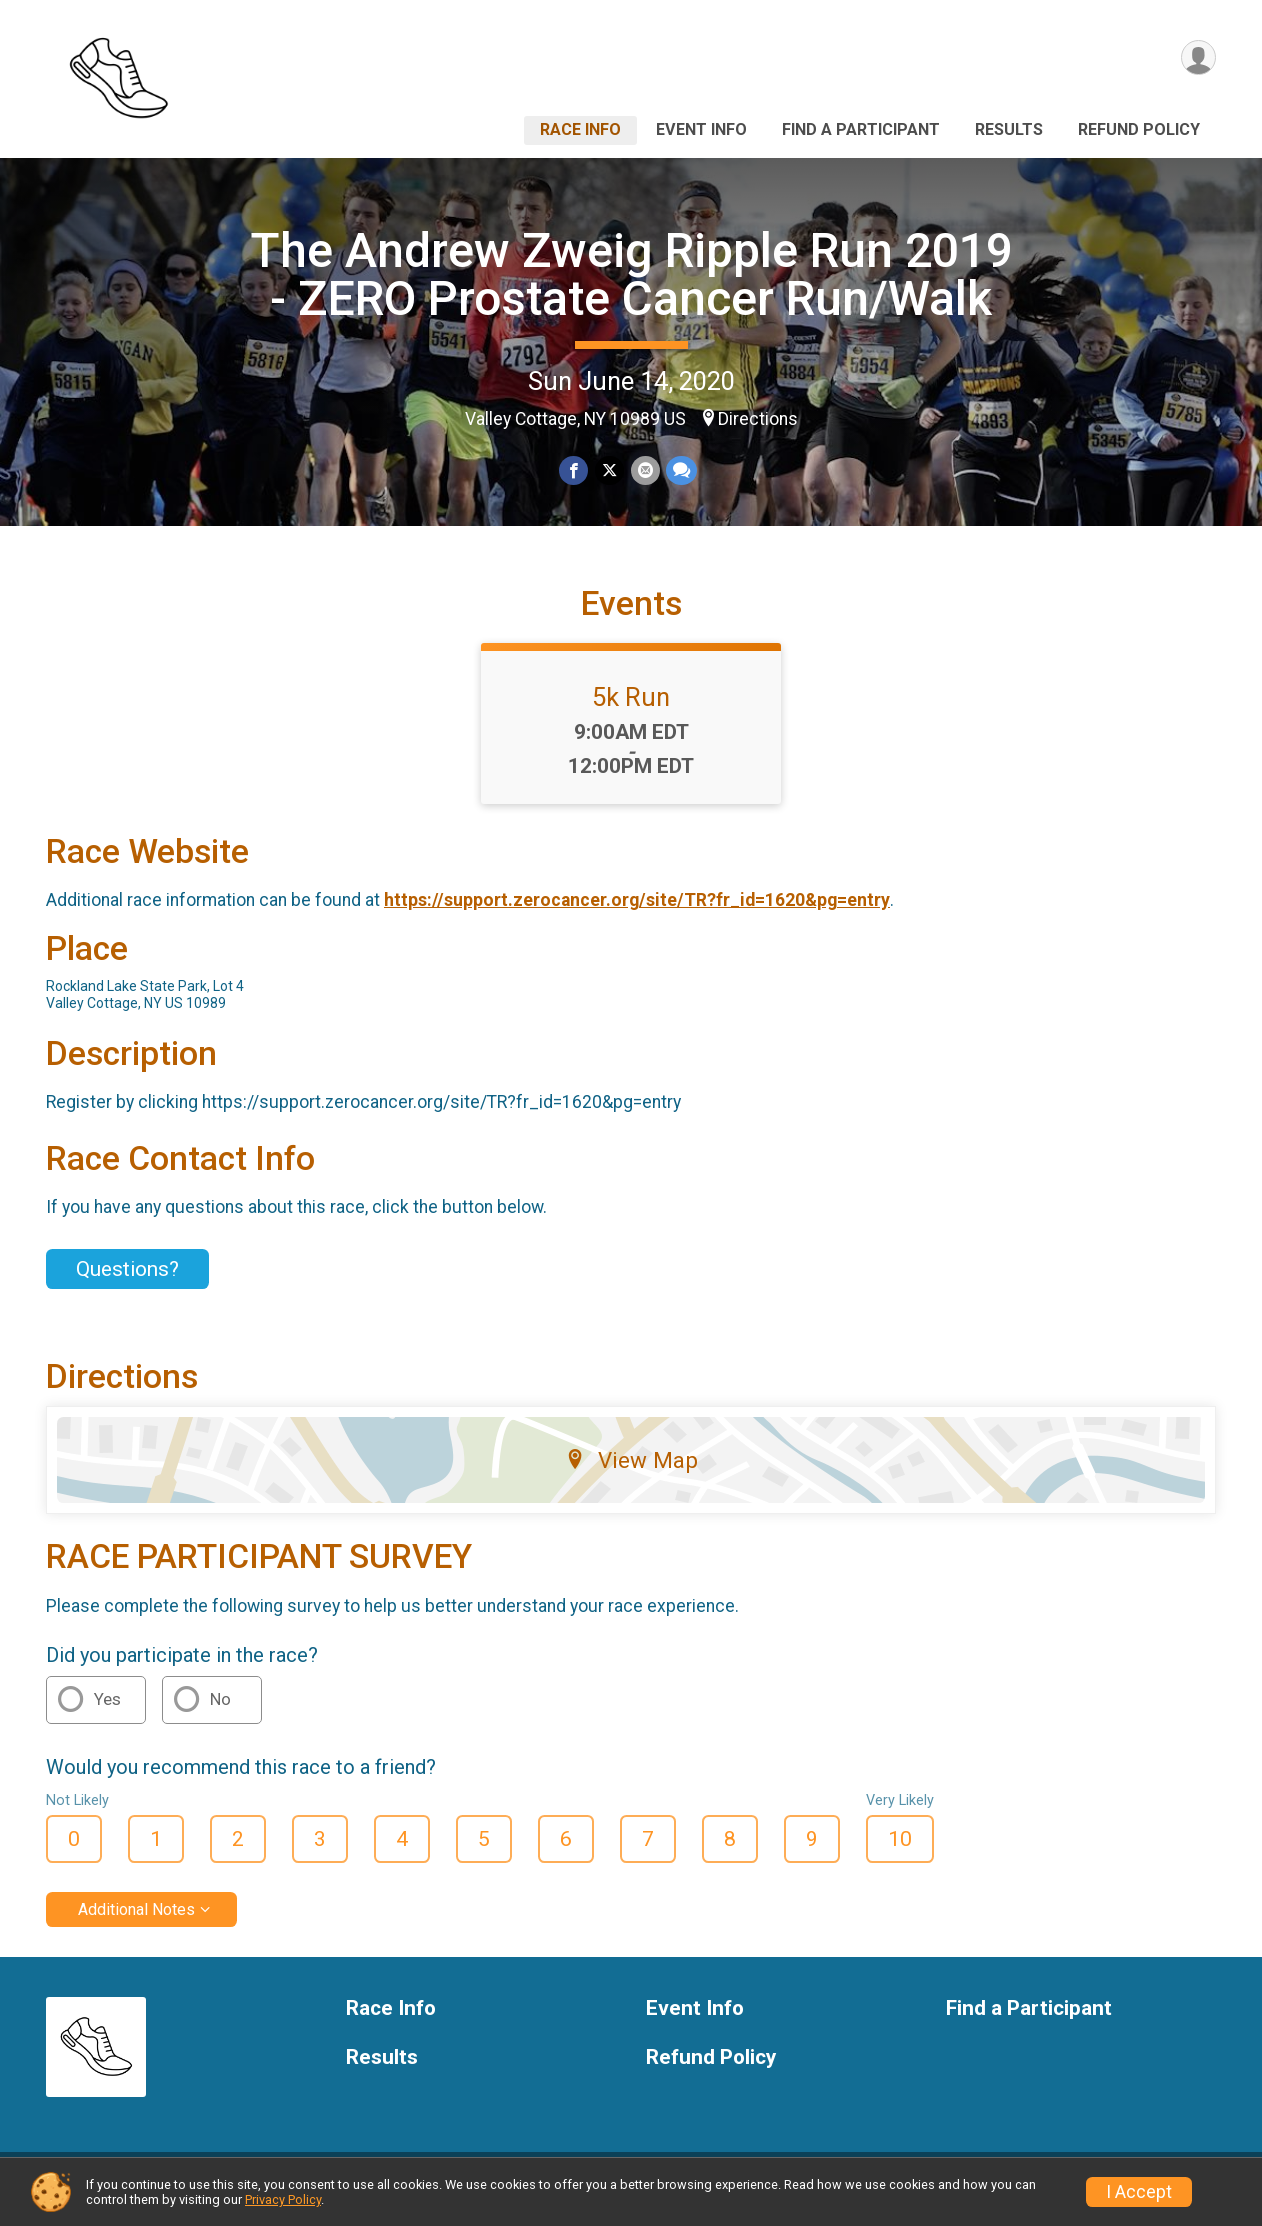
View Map (631, 1472)
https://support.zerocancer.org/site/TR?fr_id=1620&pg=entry (637, 912)
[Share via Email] (644, 470)
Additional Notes (136, 1921)
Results (1009, 129)
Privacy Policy (283, 2199)
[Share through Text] (680, 470)
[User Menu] (1197, 58)
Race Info (580, 129)
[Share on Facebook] (574, 470)
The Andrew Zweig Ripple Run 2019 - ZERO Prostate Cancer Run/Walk (631, 274)
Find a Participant (861, 129)
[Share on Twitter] (609, 470)
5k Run (631, 709)
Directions (758, 419)
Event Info (701, 129)
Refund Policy (1139, 129)
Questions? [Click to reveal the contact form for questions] (127, 1281)
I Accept (1139, 2192)
